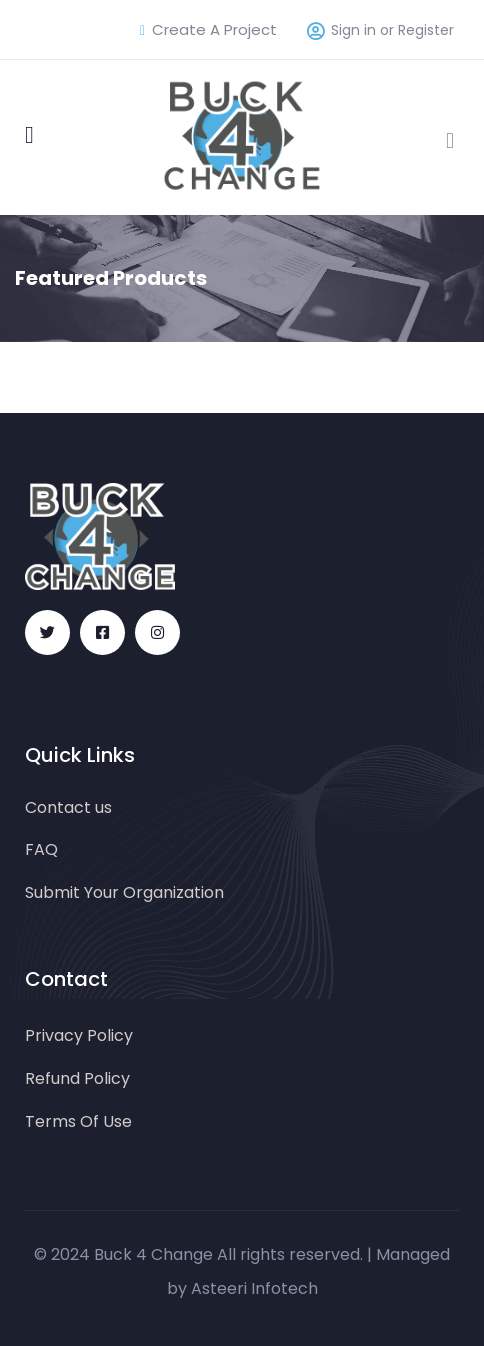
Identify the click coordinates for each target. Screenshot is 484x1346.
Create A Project (208, 29)
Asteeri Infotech (254, 1288)
